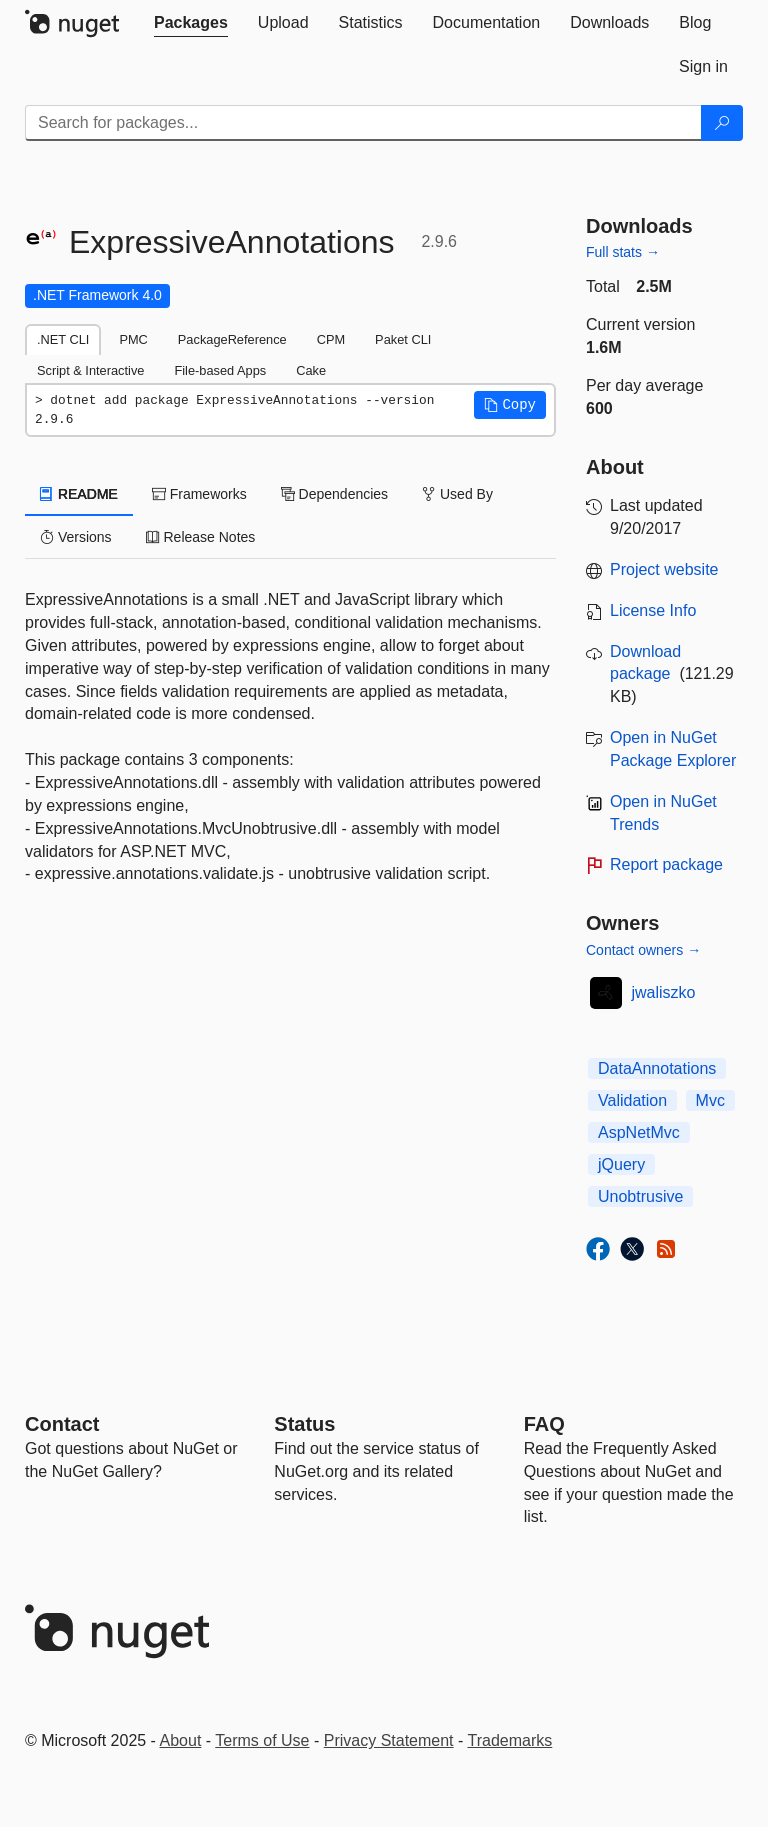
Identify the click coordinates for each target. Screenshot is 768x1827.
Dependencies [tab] (334, 494)
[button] (510, 405)
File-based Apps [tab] (220, 370)
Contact (62, 1424)
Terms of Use (262, 1740)
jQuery (621, 1164)
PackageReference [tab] (232, 339)
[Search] (722, 123)
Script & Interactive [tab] (90, 370)
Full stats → (623, 252)
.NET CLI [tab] (63, 339)
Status (304, 1424)
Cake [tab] (311, 370)
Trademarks (510, 1740)
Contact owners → (643, 950)
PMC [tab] (133, 339)
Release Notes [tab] (201, 537)
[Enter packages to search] (363, 123)
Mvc (710, 1100)
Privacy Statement (389, 1740)
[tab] (191, 23)
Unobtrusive (640, 1196)
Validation (632, 1100)
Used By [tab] (457, 494)
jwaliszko (664, 992)
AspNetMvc (639, 1132)
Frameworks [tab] (199, 494)
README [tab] (79, 494)
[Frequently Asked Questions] (544, 1424)
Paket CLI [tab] (403, 339)
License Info (653, 610)
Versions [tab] (76, 537)
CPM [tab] (331, 339)
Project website (664, 569)
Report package (666, 864)
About (181, 1740)
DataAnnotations (657, 1068)
